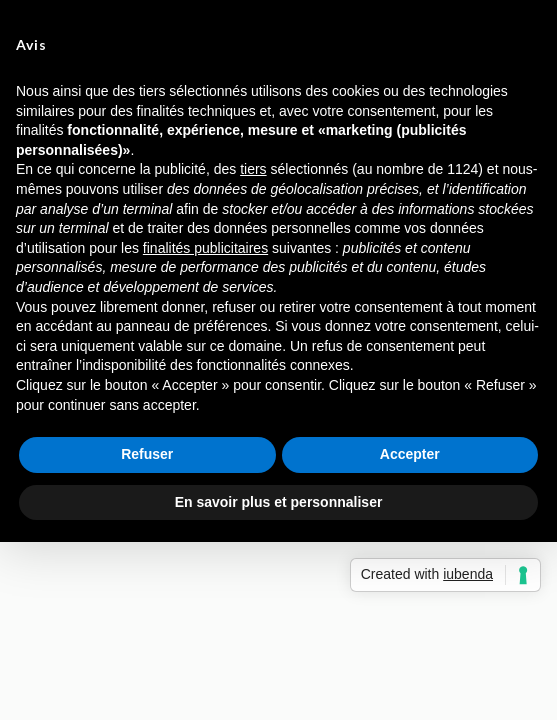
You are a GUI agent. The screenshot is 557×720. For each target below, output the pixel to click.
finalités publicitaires (205, 248)
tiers (253, 169)
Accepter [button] (410, 454)
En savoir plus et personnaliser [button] (279, 502)
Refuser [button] (147, 454)
